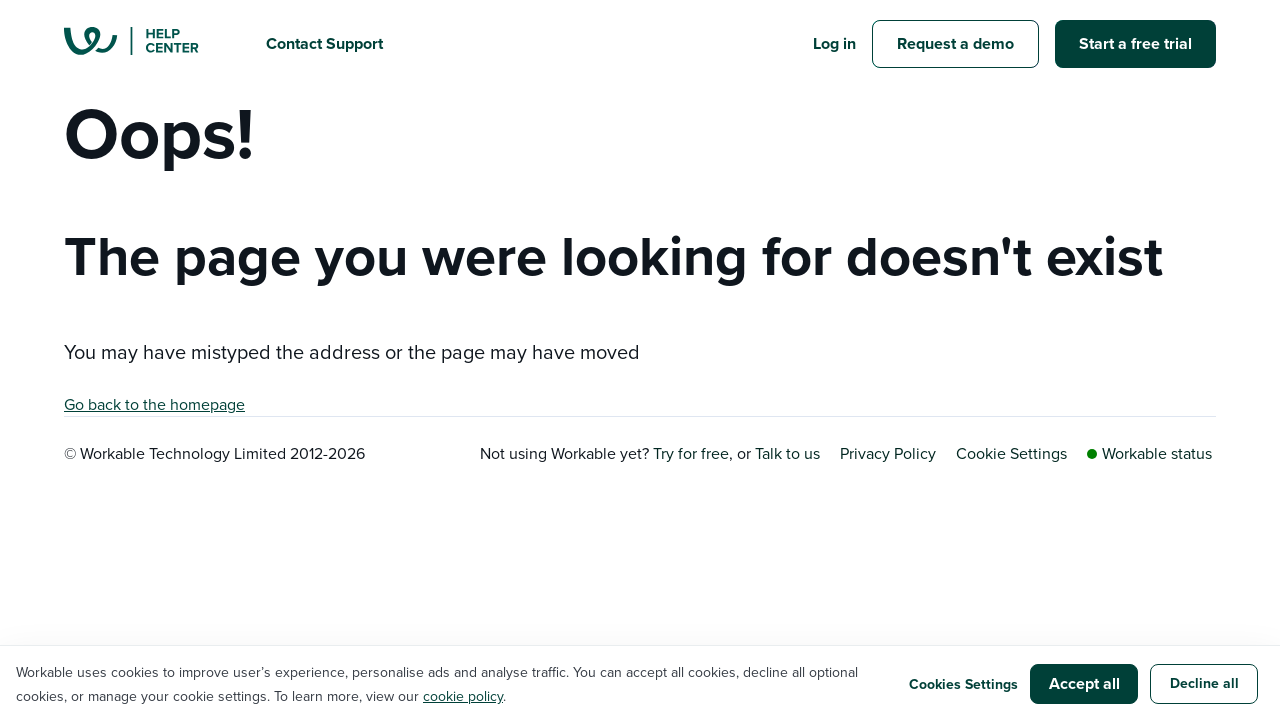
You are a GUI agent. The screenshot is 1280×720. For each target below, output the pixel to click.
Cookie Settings (1011, 453)
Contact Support (324, 43)
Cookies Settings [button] (963, 684)
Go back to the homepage (154, 404)
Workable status (1149, 453)
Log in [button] (834, 43)
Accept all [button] (1084, 683)
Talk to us (787, 453)
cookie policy (463, 696)
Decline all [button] (1204, 683)
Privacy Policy (888, 453)
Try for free (691, 453)
